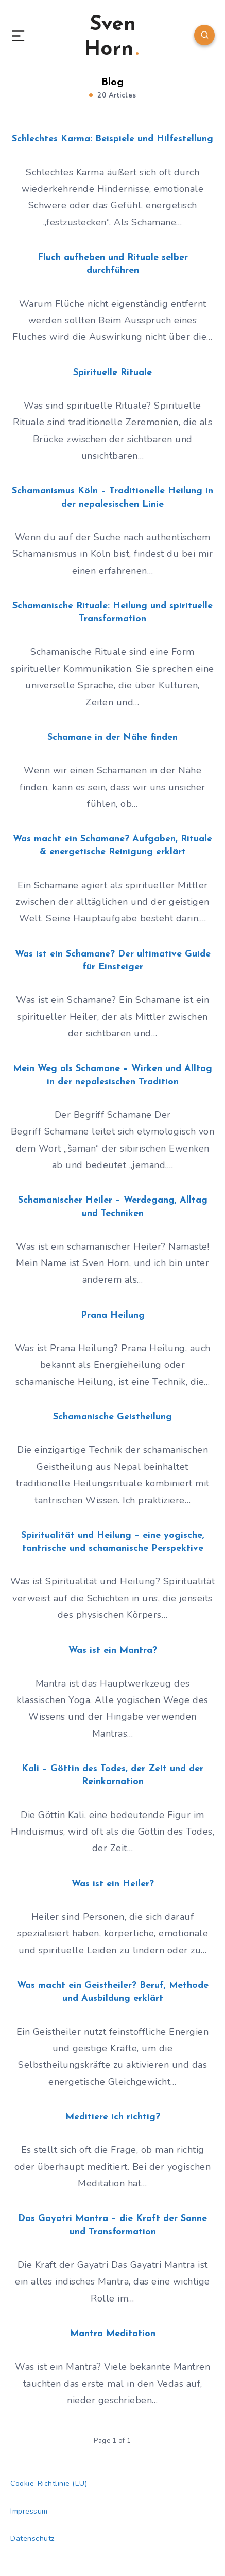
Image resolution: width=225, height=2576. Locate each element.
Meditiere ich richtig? (112, 2117)
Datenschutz (32, 2538)
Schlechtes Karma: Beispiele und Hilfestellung (112, 139)
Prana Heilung (113, 1315)
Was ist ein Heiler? (113, 1884)
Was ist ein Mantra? (112, 1651)
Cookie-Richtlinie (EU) (48, 2483)
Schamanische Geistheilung (112, 1417)
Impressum (29, 2511)
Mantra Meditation (112, 2334)
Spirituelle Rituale (112, 373)
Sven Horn (111, 37)
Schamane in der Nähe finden (112, 737)
